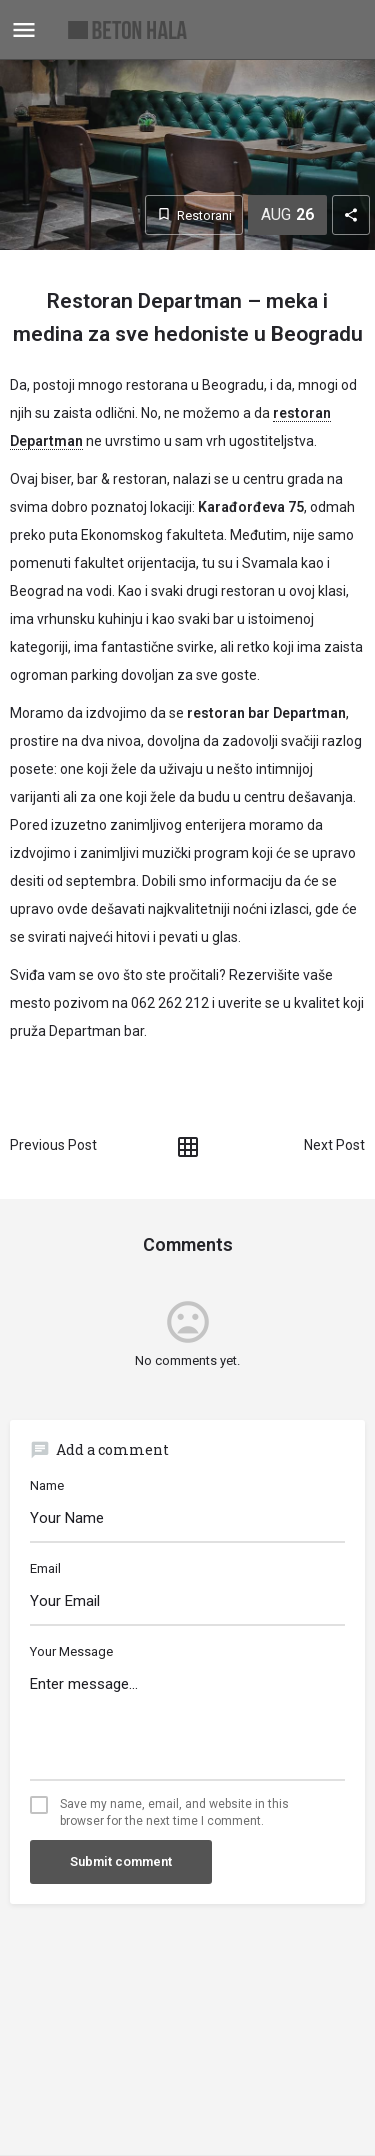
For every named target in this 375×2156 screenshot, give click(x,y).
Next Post (334, 1145)
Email (45, 1568)
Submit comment (121, 1861)
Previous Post (53, 1145)
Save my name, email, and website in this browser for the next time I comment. (174, 1812)
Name (47, 1485)
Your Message (71, 1651)
